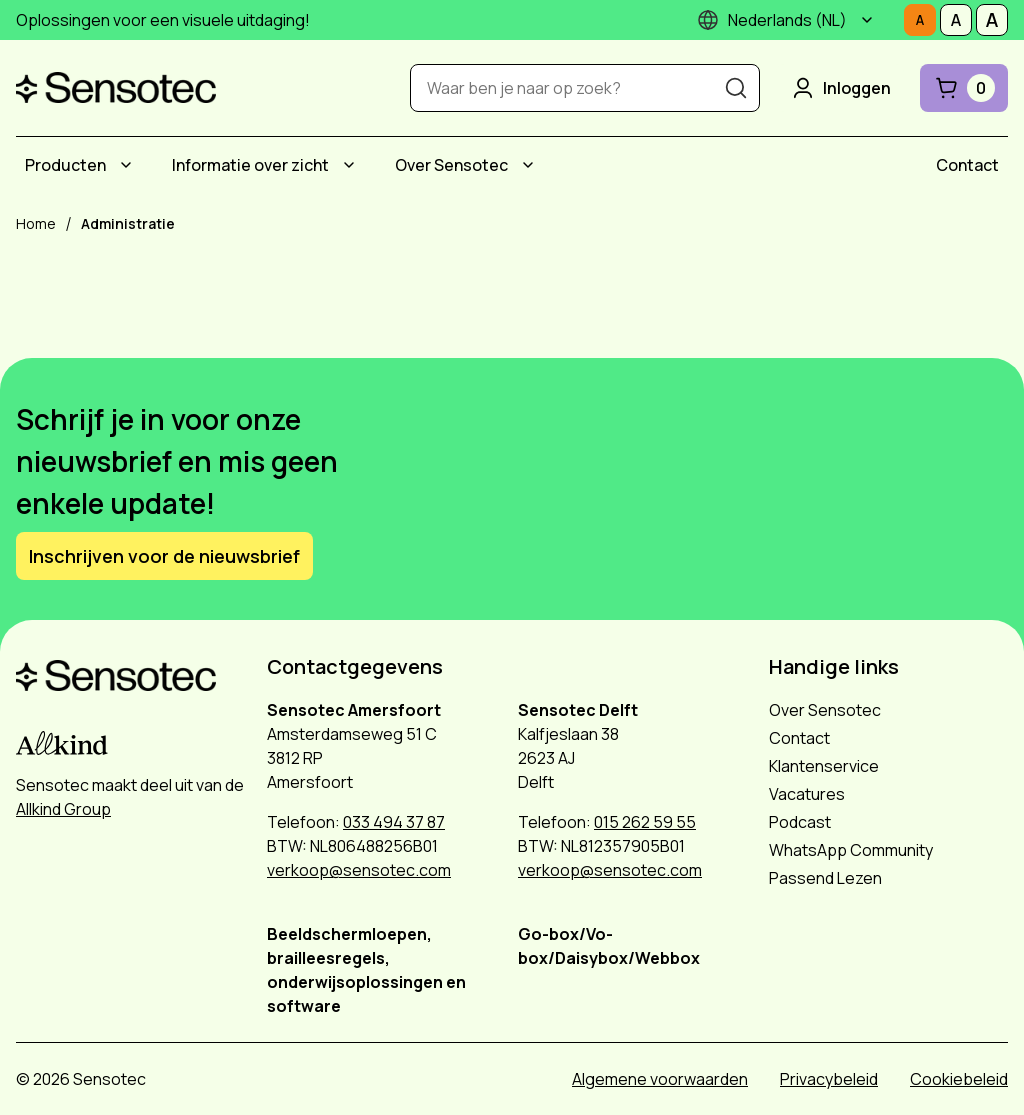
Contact (967, 165)
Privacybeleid (829, 1079)
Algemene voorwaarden (660, 1079)
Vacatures (807, 794)
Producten (65, 165)
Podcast (800, 822)
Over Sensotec (451, 165)
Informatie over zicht (250, 165)
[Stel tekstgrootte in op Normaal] (920, 20)
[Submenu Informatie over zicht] (349, 165)
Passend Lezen (825, 878)
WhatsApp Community (851, 850)
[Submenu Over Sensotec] (528, 165)
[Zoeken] (736, 88)
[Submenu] (867, 20)
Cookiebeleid (959, 1079)
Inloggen (840, 88)
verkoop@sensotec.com (359, 870)
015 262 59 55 (645, 822)
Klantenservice (824, 766)
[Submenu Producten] (126, 165)
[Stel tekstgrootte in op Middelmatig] (956, 20)
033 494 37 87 (394, 822)
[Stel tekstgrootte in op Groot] (992, 20)
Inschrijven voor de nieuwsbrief (164, 556)
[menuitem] (81, 165)
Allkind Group (63, 809)
